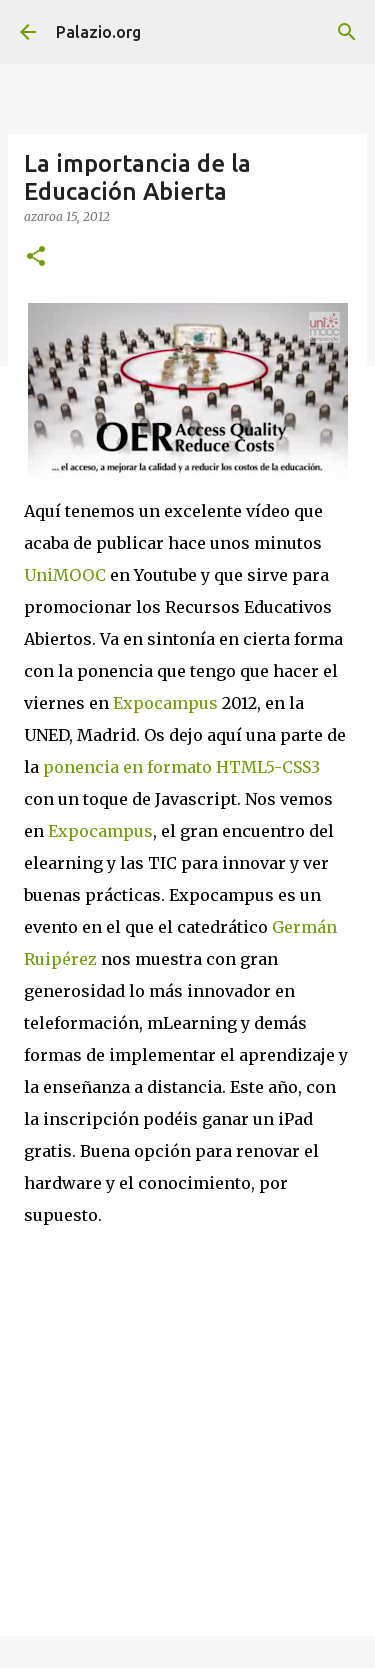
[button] (36, 257)
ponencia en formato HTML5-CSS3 (181, 767)
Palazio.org (98, 32)
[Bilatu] (347, 32)
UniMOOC (65, 575)
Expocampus (165, 703)
